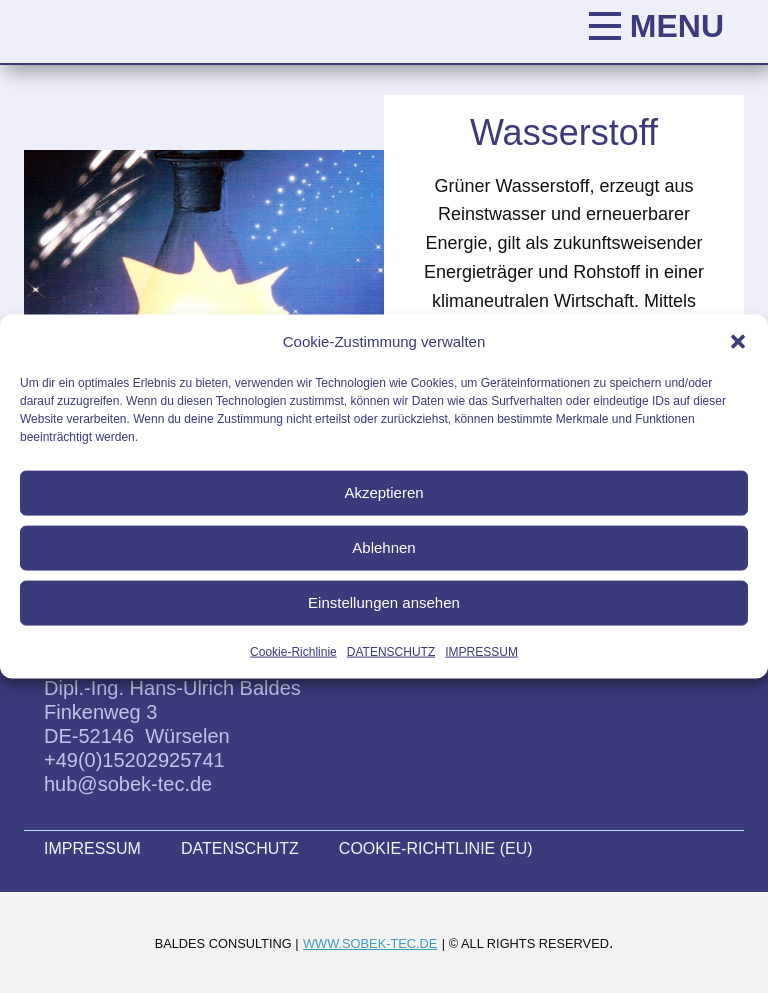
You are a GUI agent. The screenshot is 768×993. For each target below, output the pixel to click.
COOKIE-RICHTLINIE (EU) (436, 848)
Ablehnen (383, 547)
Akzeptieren (383, 492)
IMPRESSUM (481, 651)
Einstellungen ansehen (384, 602)
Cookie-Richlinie (293, 651)
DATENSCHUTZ (391, 651)
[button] (738, 341)
